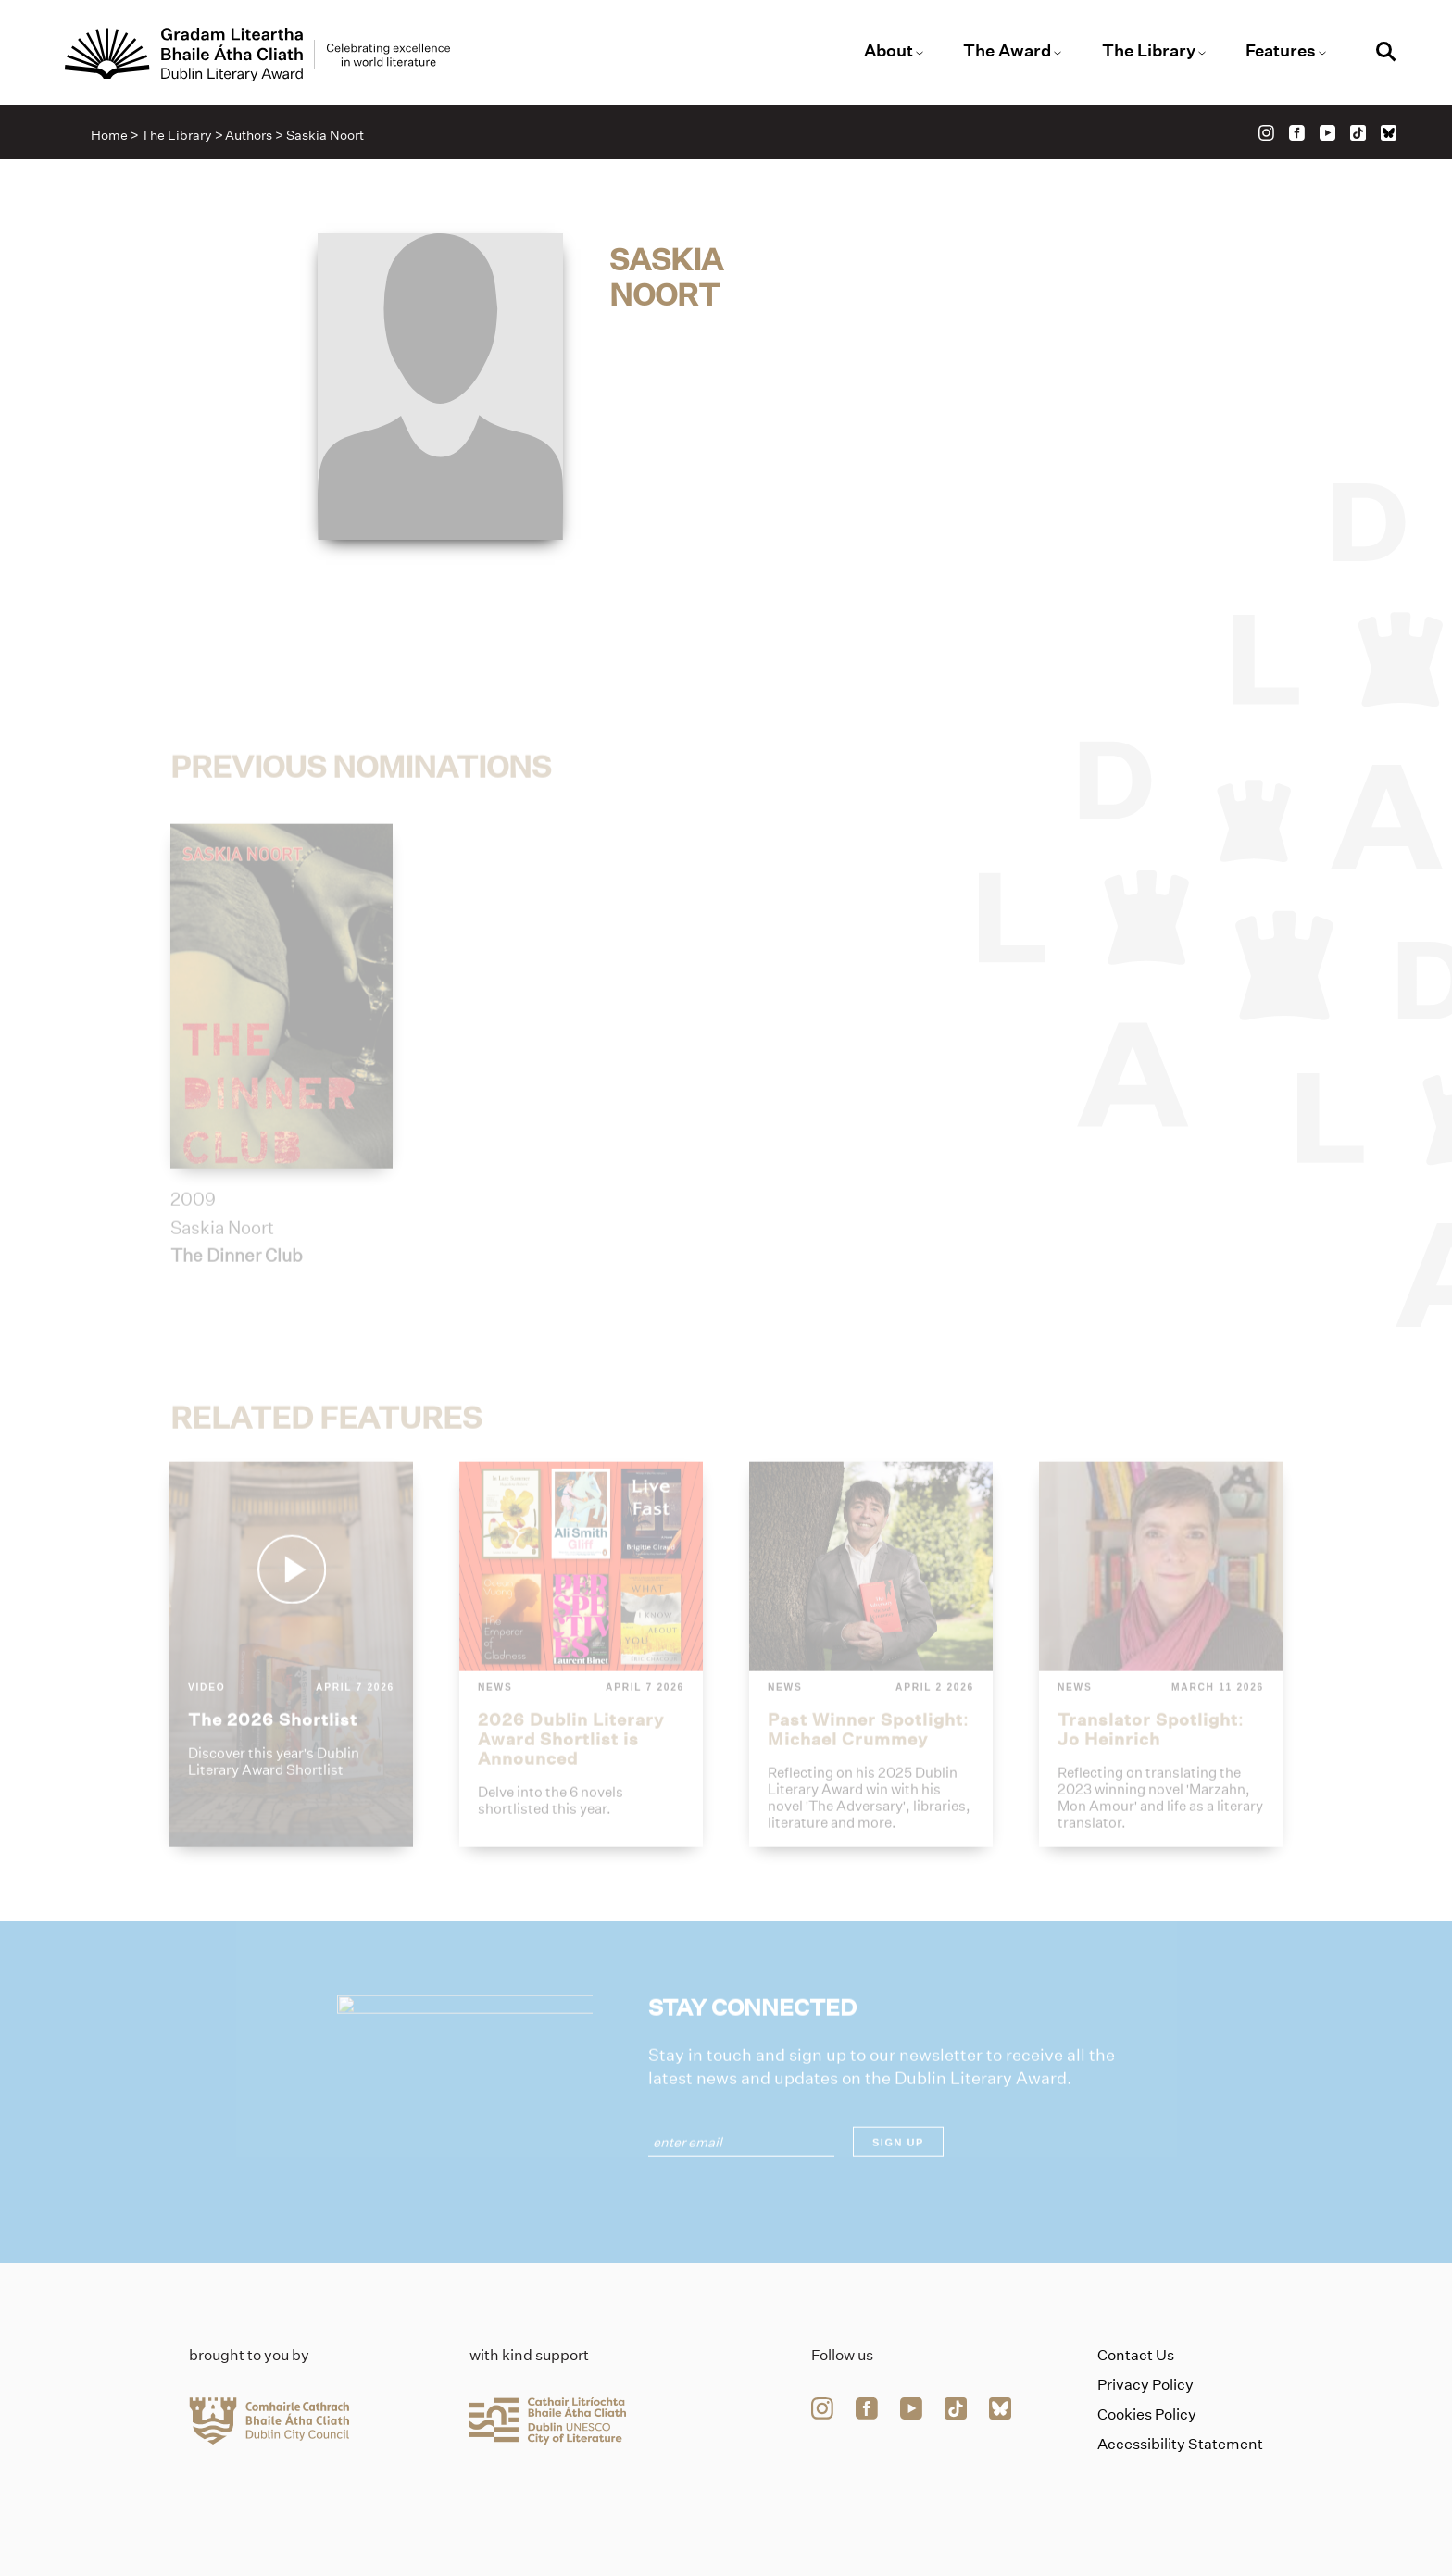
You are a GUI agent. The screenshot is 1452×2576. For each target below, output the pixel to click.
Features (1280, 51)
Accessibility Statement (1180, 2444)
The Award (1007, 51)
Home (109, 135)
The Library (1148, 51)
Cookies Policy (1146, 2414)
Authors (248, 135)
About (888, 51)
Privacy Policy (1145, 2385)
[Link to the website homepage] (257, 54)
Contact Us (1135, 2355)
